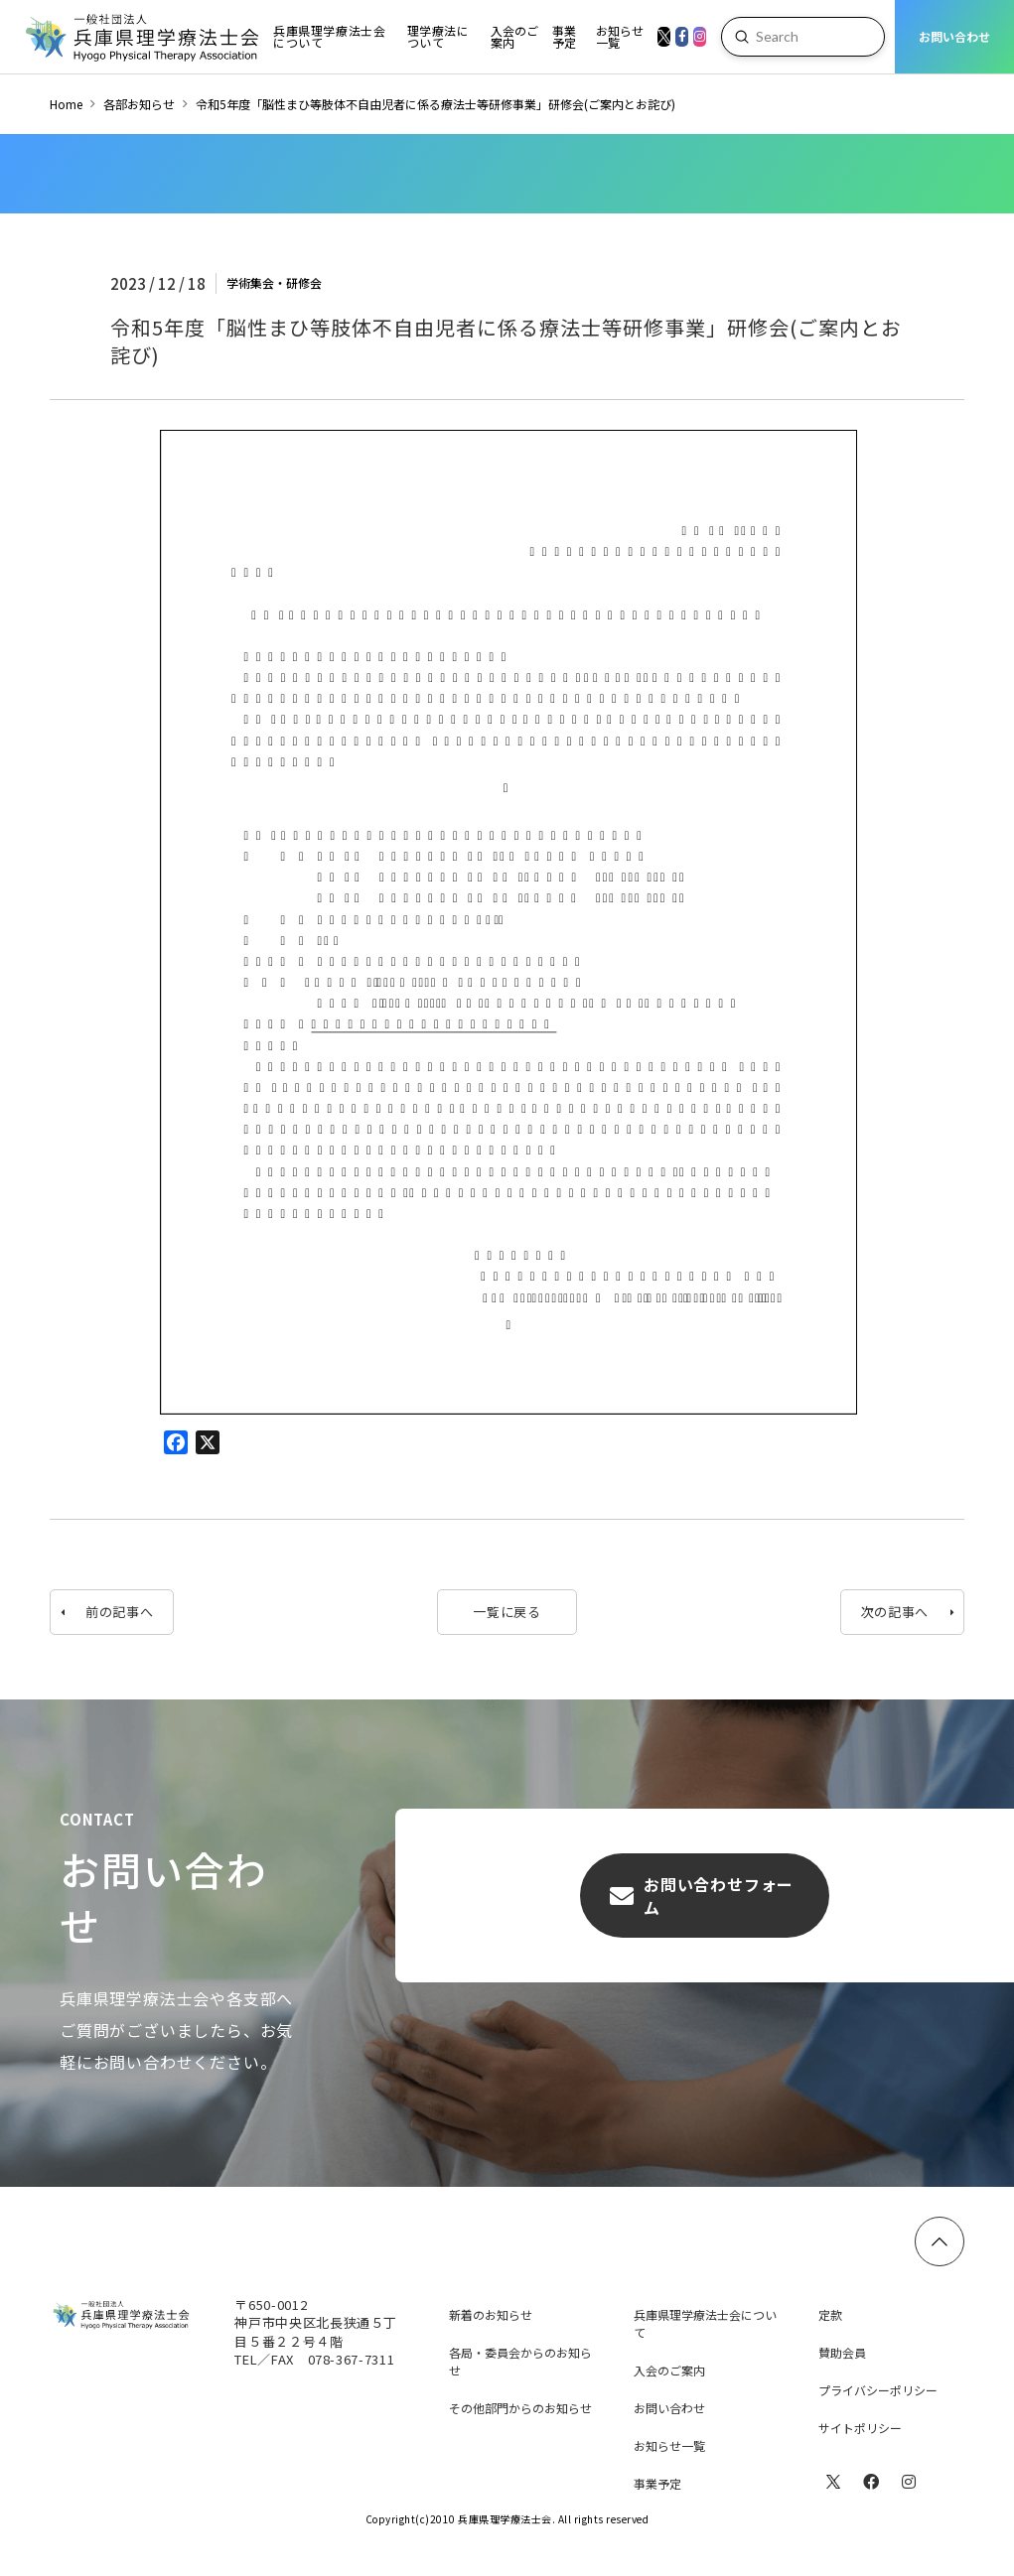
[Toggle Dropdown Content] (330, 36)
